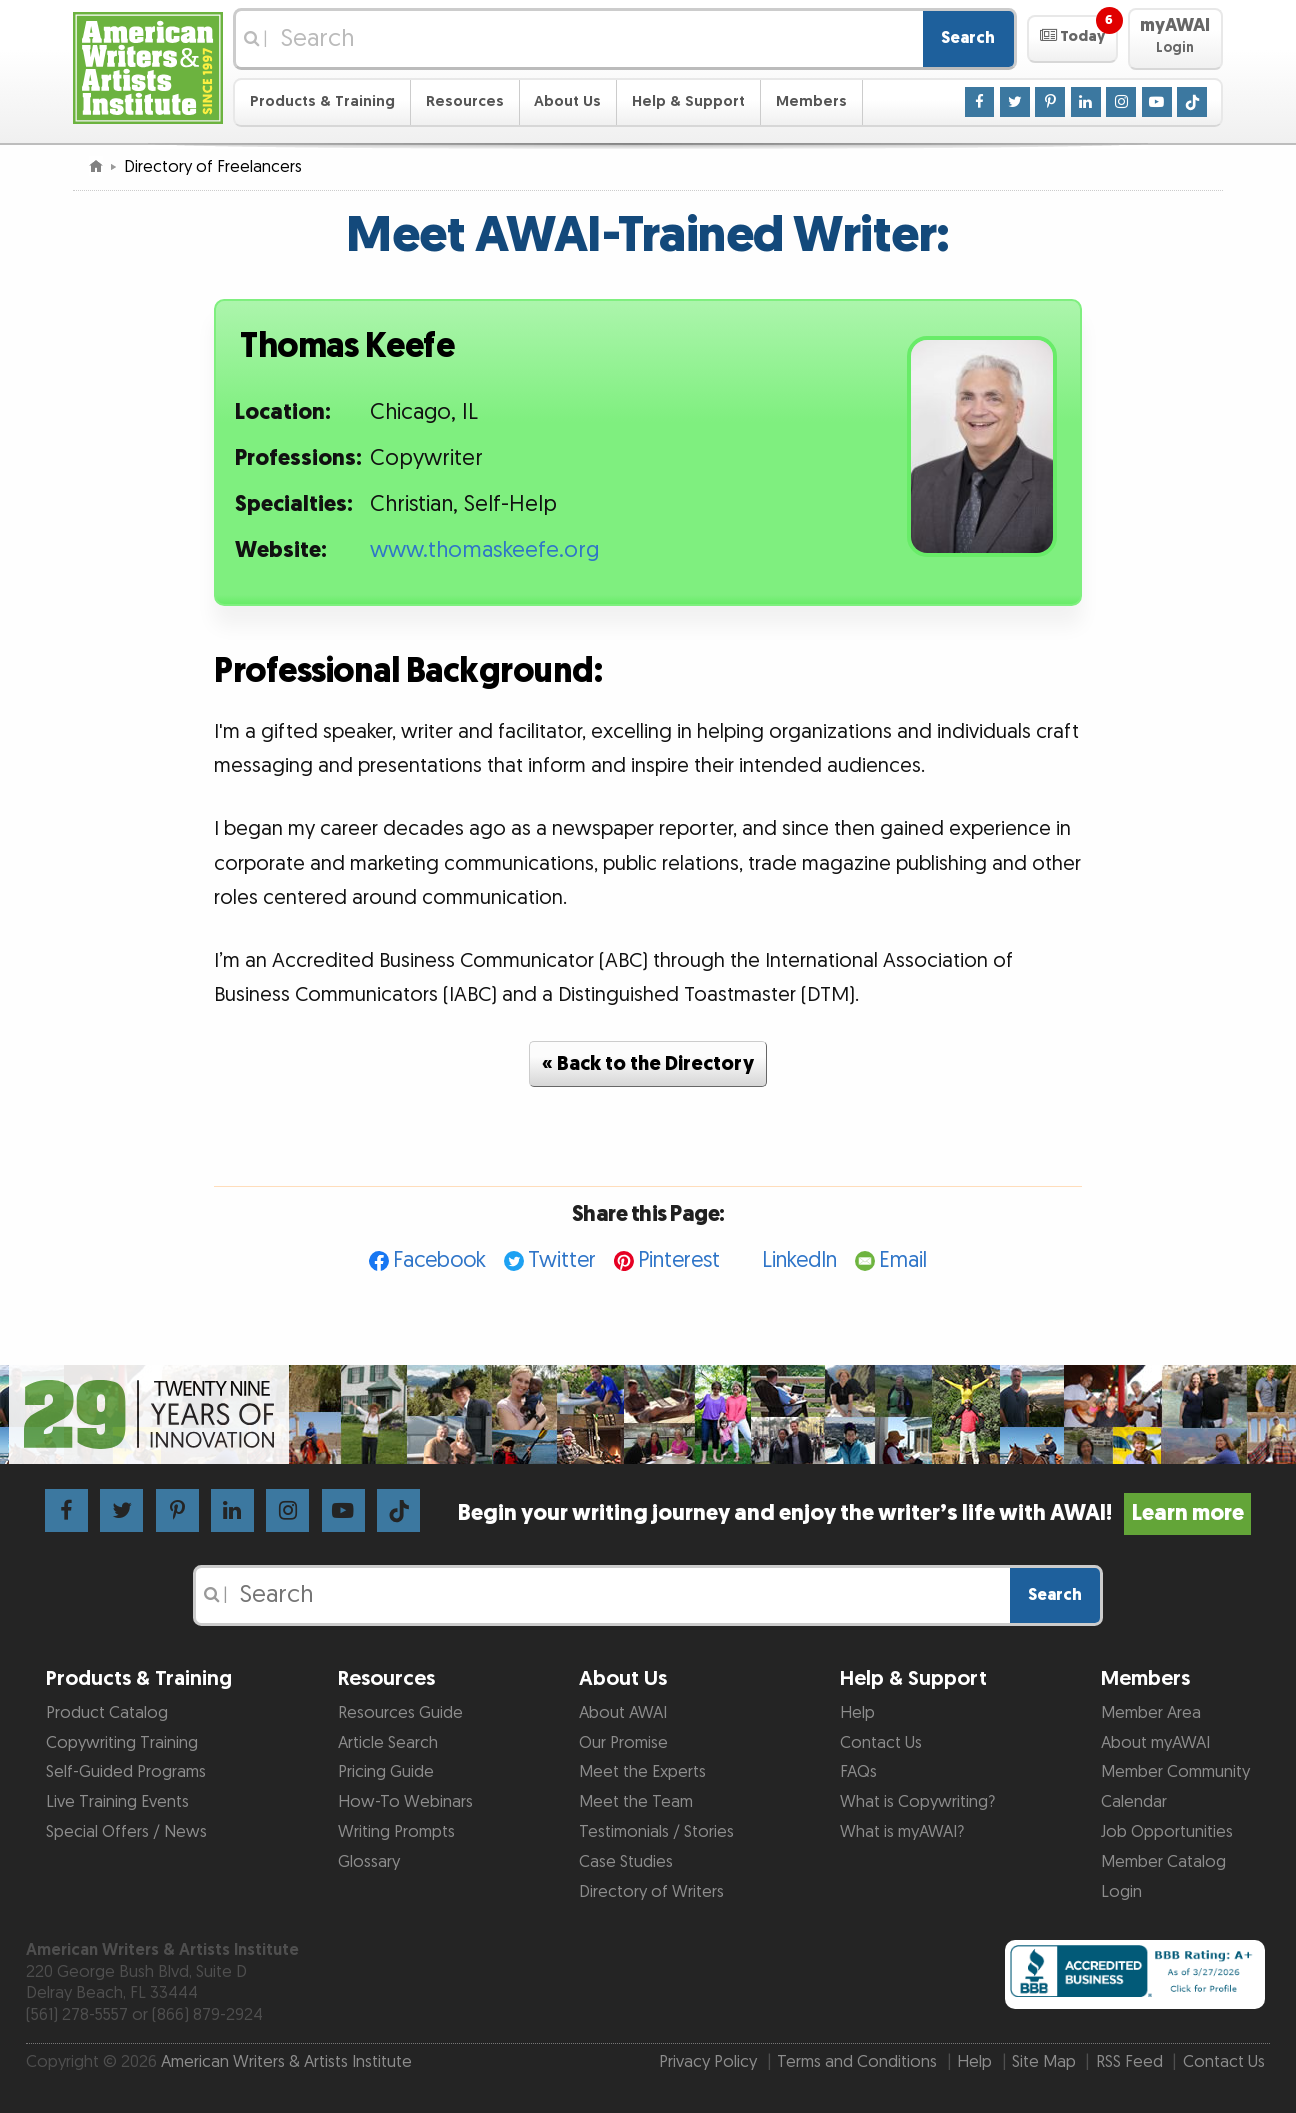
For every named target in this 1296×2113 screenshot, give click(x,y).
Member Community (1175, 1772)
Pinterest (679, 1260)
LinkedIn (799, 1260)
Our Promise (623, 1743)
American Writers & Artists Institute (286, 2062)
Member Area (1151, 1713)
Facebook (439, 1260)
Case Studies (626, 1862)
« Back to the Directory (648, 1064)
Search (968, 38)
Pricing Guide (386, 1772)
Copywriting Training (122, 1743)
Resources (465, 101)
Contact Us (881, 1743)
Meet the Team (636, 1802)
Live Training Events (117, 1802)
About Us (567, 101)
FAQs (858, 1772)
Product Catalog (107, 1713)
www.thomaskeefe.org (484, 550)
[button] (1072, 39)
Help (857, 1713)
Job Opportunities (1167, 1832)
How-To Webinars (405, 1802)
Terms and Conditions (857, 2062)
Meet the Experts (642, 1772)
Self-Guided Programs (126, 1772)
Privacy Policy (708, 2062)
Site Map (1044, 2062)
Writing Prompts (396, 1832)
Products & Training (322, 101)
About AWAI (623, 1713)
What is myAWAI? (902, 1832)
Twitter (562, 1260)
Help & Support (688, 101)
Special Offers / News (126, 1832)
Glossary (369, 1862)
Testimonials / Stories (656, 1832)
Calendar (1134, 1802)
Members (811, 101)
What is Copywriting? (917, 1802)
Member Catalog (1163, 1862)
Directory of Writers (651, 1892)
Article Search (388, 1743)
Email (903, 1260)
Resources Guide (400, 1713)
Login (1121, 1892)
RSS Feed (1129, 2062)
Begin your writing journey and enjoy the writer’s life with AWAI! (854, 1513)
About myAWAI (1155, 1743)
